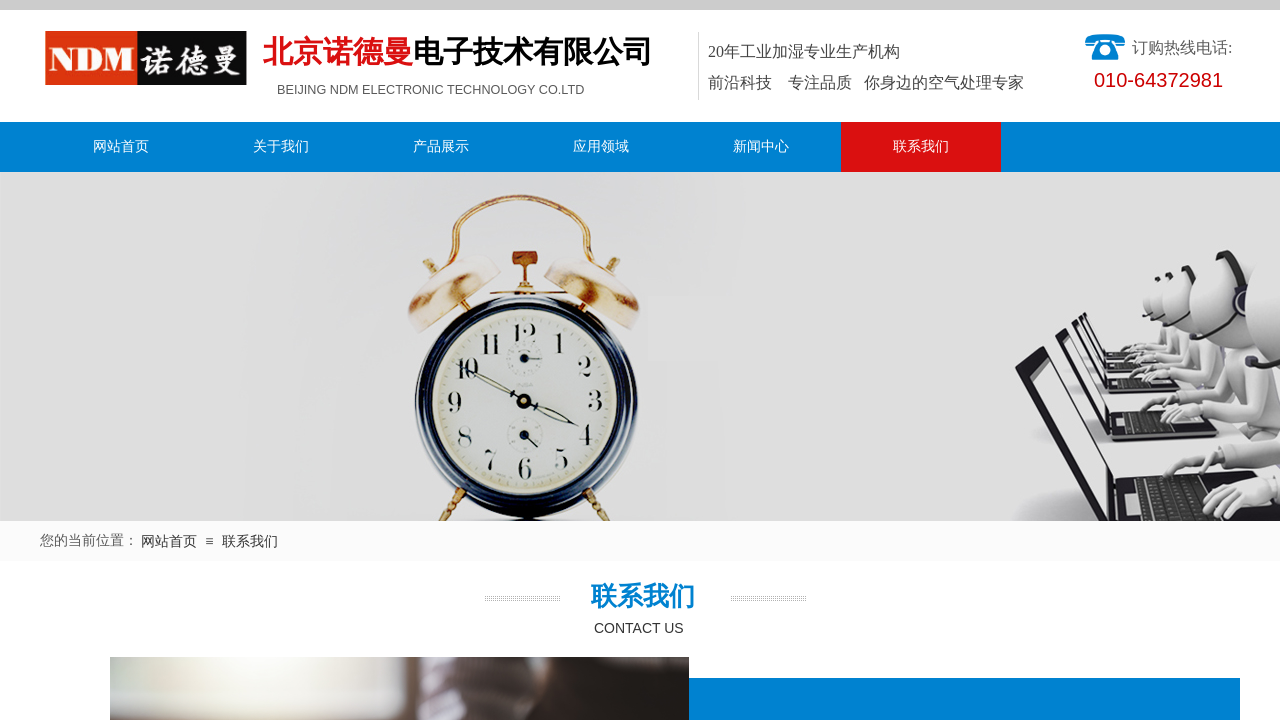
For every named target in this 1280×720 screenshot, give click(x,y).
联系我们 (921, 146)
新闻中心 (761, 146)
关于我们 (281, 146)
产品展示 (441, 146)
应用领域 (601, 146)
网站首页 (121, 146)
